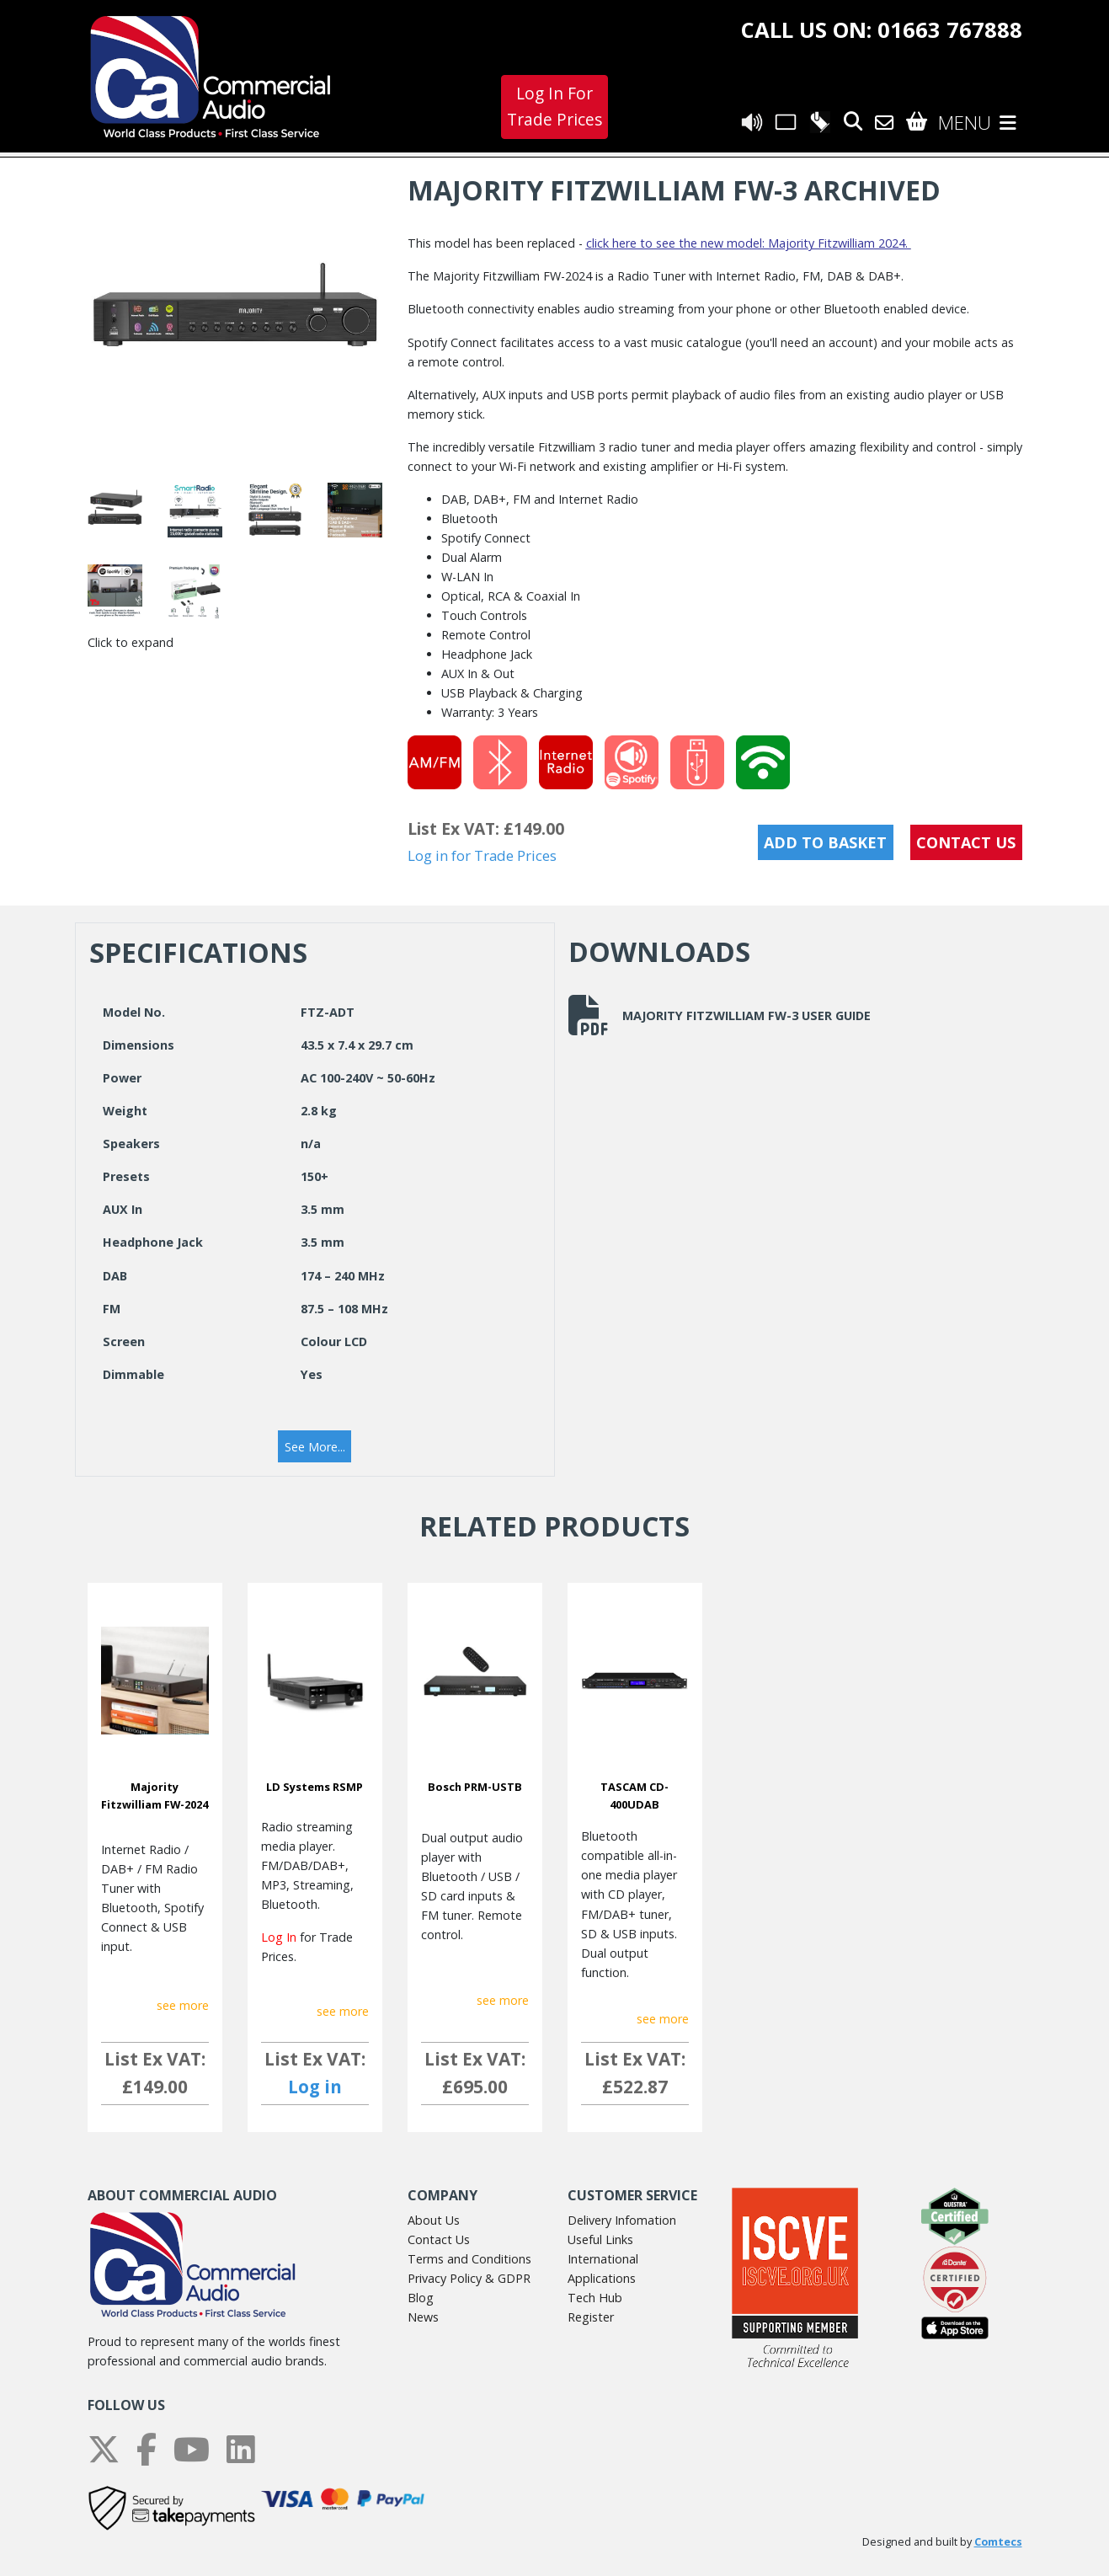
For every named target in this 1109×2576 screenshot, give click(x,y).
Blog (421, 2298)
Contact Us (439, 2239)
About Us (434, 2220)
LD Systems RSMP (314, 1786)
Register (591, 2317)
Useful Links (600, 2239)
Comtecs (998, 2542)
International (603, 2259)
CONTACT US (966, 842)
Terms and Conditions (469, 2259)
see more (183, 2005)
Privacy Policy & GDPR (469, 2278)
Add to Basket (825, 842)
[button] (315, 1446)
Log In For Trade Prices (554, 106)
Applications (602, 2278)
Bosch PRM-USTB (475, 1786)
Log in (315, 2086)
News (423, 2317)
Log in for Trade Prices (482, 855)
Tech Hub (595, 2298)
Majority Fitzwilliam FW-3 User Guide (719, 1015)
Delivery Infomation (622, 2220)
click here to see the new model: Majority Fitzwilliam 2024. (748, 243)
